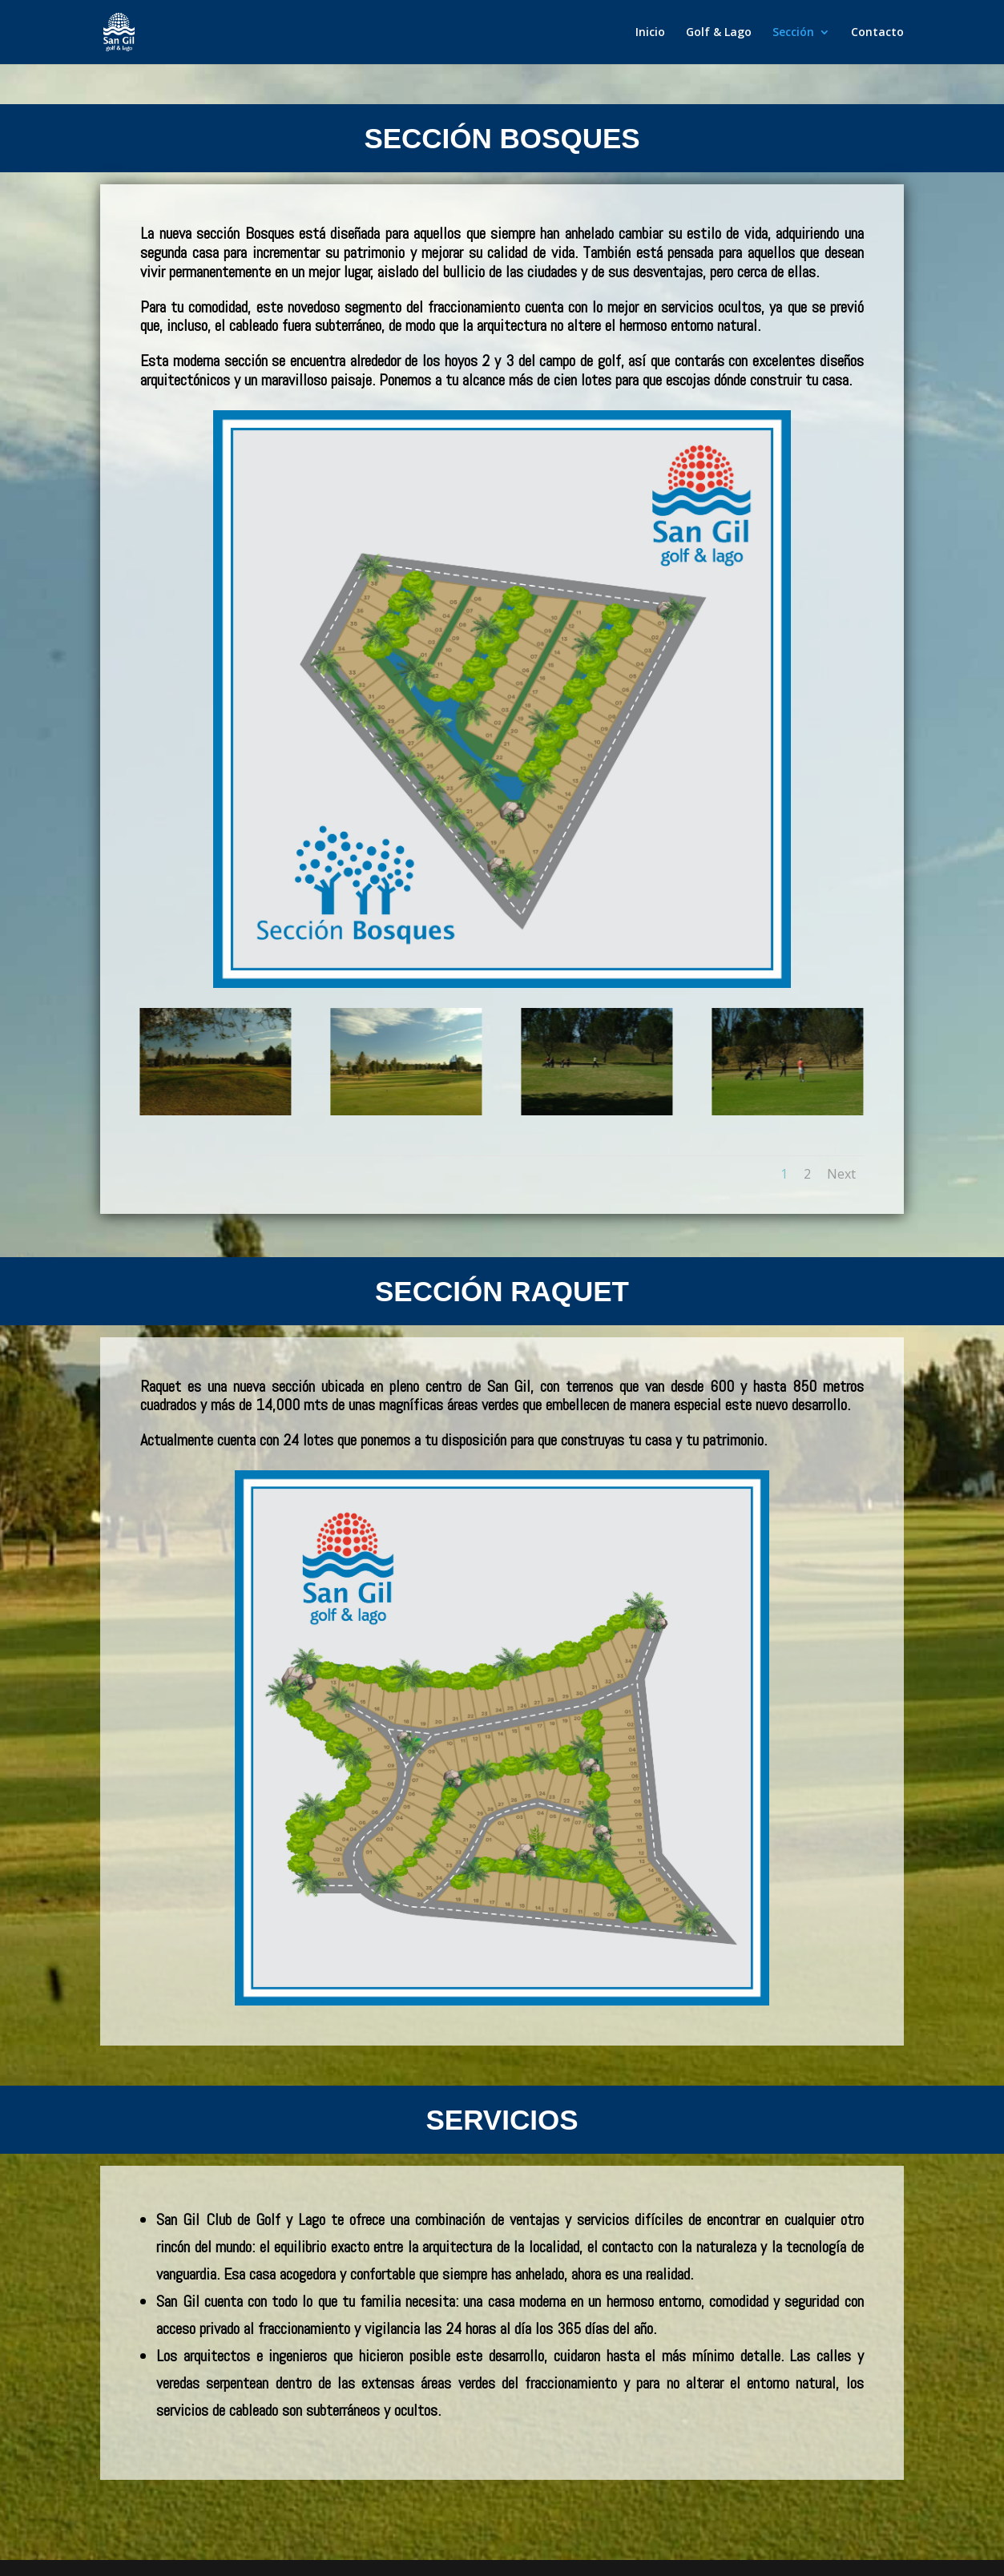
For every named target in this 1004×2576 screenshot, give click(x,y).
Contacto (877, 32)
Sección (793, 32)
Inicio (650, 32)
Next (841, 1174)
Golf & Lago (719, 32)
